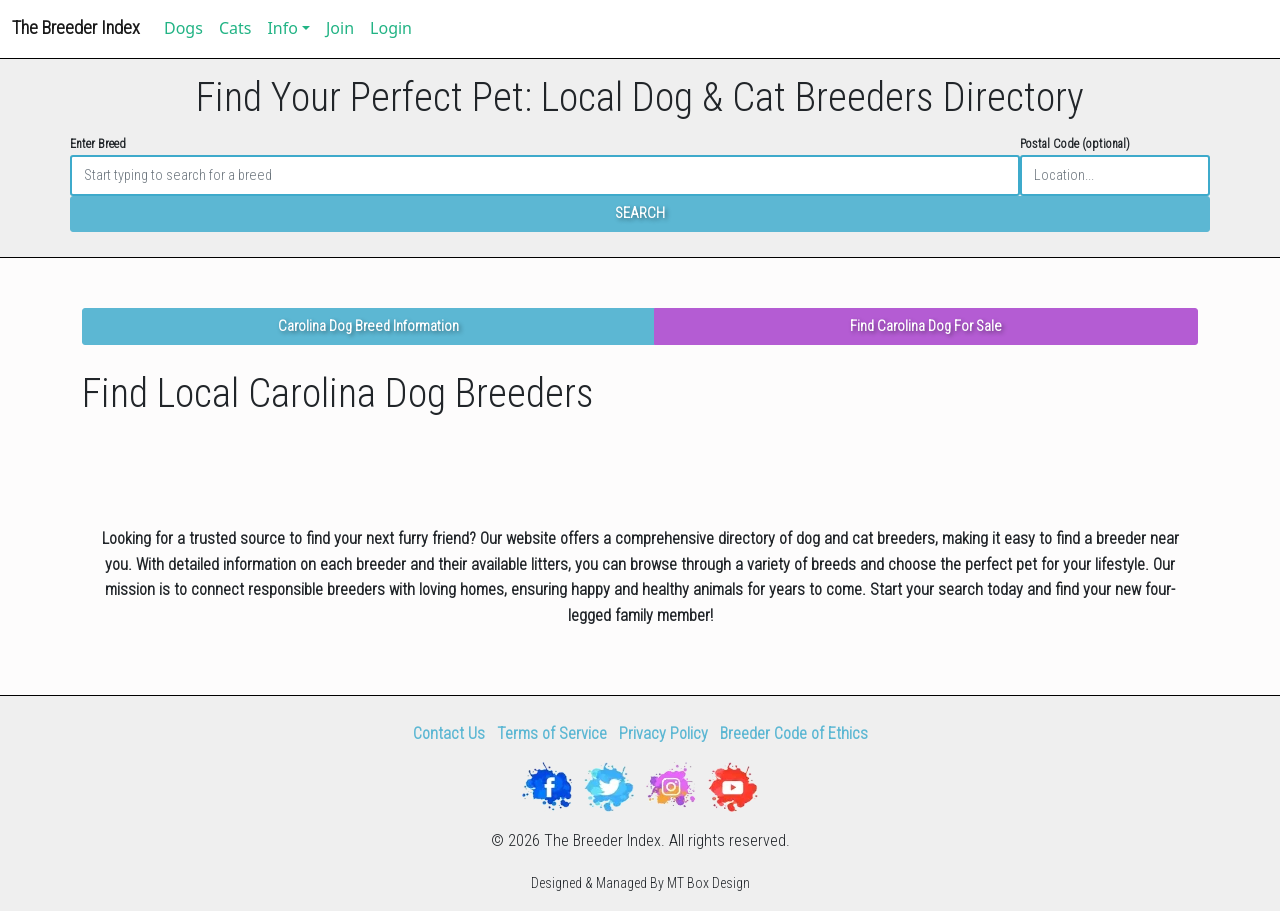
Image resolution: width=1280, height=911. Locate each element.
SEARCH (640, 213)
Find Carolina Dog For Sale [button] (926, 326)
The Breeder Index (76, 27)
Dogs (183, 28)
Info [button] (282, 28)
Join (340, 28)
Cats (235, 28)
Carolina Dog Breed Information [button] (368, 326)
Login (391, 28)
